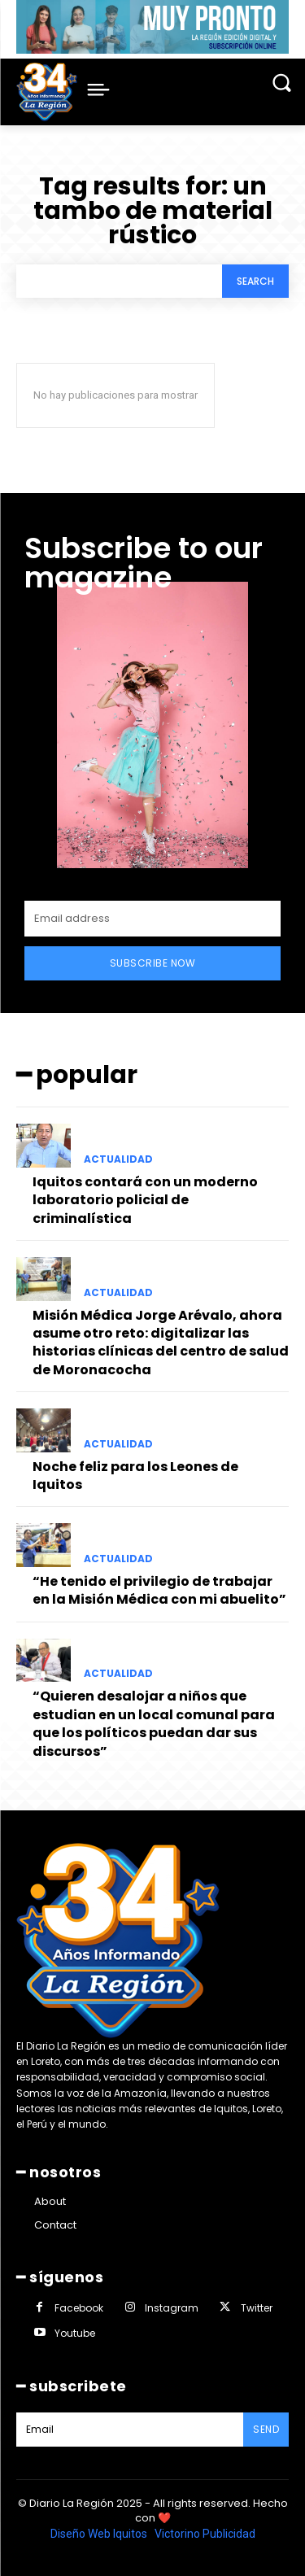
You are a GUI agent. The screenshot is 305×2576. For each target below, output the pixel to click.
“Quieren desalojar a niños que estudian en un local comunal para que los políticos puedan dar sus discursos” (154, 1723)
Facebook (78, 2308)
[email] (152, 919)
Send (266, 2429)
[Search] (255, 281)
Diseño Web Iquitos (100, 2533)
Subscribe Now (153, 963)
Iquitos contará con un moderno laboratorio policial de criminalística (145, 1200)
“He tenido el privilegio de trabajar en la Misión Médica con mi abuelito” (159, 1590)
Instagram (171, 2308)
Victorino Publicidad (205, 2533)
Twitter (256, 2308)
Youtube (74, 2333)
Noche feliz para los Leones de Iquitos (135, 1475)
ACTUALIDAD (118, 1159)
